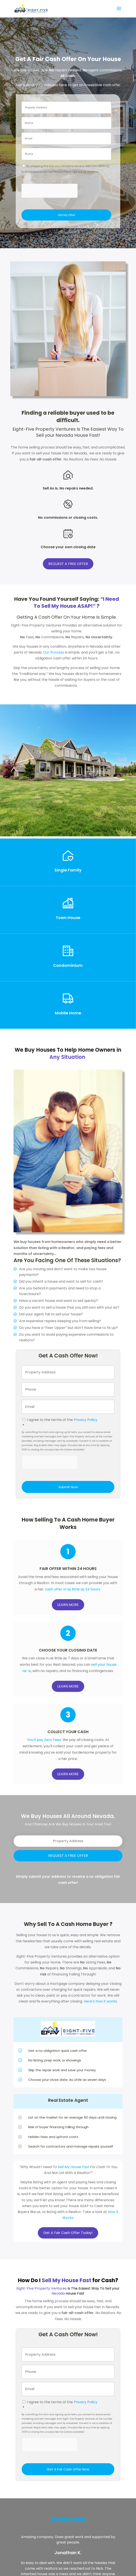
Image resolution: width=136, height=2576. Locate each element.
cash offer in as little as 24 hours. (73, 1591)
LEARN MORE (68, 1606)
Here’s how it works (100, 2003)
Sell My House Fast (73, 2169)
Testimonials (68, 2523)
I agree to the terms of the (68, 1423)
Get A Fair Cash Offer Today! (68, 2234)
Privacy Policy (85, 1420)
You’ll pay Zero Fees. (44, 1741)
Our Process (53, 653)
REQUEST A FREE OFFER (68, 564)
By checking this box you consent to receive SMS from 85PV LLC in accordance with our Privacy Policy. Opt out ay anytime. (66, 172)
